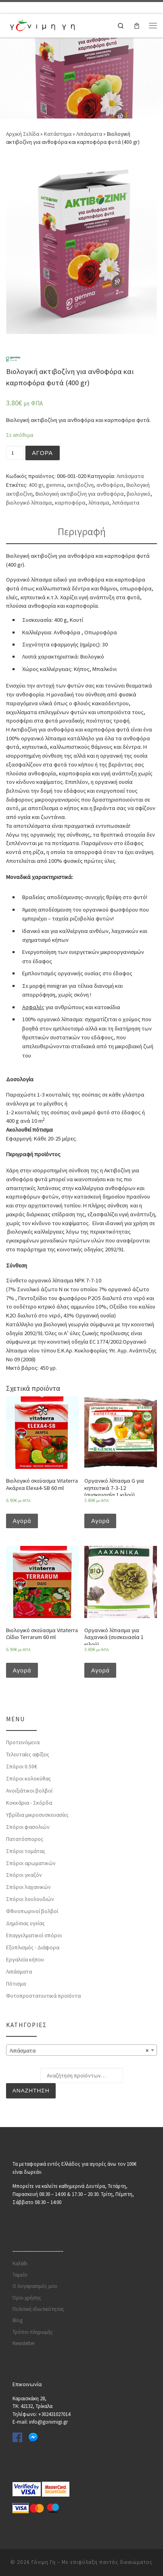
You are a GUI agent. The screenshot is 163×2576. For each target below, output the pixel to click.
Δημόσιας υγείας (25, 1923)
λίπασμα (98, 502)
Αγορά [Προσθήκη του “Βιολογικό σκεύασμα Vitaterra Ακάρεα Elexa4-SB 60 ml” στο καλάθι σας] (22, 1521)
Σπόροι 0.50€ (21, 1766)
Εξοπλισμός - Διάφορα (32, 1947)
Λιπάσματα (89, 133)
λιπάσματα (126, 502)
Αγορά (42, 453)
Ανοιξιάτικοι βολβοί (29, 1791)
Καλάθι (20, 2263)
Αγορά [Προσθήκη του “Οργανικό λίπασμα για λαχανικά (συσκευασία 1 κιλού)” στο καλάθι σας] (100, 1670)
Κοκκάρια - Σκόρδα (29, 1803)
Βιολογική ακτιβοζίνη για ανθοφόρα (80, 493)
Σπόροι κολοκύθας (28, 1778)
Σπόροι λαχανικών (28, 1887)
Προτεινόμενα (23, 1742)
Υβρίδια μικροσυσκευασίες (37, 1814)
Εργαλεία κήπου (25, 1959)
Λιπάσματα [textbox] (79, 2050)
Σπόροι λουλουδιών (30, 1899)
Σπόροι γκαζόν (24, 1875)
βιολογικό (138, 493)
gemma (55, 484)
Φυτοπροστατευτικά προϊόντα (43, 1995)
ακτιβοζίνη (80, 484)
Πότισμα (16, 1983)
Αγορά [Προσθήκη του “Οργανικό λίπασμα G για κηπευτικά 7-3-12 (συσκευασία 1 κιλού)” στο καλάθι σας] (100, 1521)
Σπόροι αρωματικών (31, 1863)
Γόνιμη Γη (43, 2562)
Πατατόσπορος (24, 1839)
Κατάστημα (57, 133)
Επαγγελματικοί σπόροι (34, 1935)
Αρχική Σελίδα (23, 133)
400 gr (36, 484)
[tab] (81, 531)
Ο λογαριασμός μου (35, 2286)
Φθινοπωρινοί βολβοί (32, 1911)
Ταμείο (20, 2275)
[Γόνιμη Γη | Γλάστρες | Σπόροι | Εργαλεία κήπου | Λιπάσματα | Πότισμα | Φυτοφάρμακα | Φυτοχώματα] (42, 24)
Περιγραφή (82, 531)
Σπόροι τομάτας (25, 1851)
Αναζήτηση (31, 2091)
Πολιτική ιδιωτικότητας (38, 2309)
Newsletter (24, 2343)
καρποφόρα (70, 502)
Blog (18, 2320)
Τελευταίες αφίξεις (27, 1754)
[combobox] (81, 2050)
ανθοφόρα (109, 484)
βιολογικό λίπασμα (29, 502)
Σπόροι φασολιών (28, 1826)
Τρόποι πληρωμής (33, 2332)
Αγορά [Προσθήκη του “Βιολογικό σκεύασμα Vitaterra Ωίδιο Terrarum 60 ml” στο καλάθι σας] (22, 1670)
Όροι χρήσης (27, 2297)
